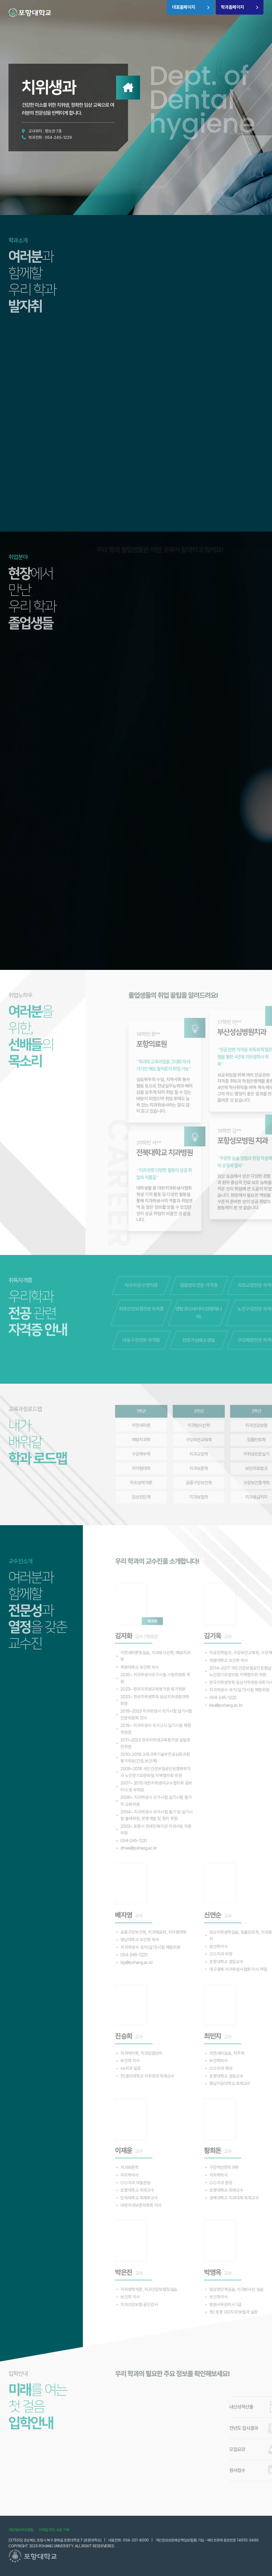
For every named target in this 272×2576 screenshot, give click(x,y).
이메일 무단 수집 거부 (54, 2530)
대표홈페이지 (183, 7)
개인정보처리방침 (20, 2530)
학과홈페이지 (232, 7)
